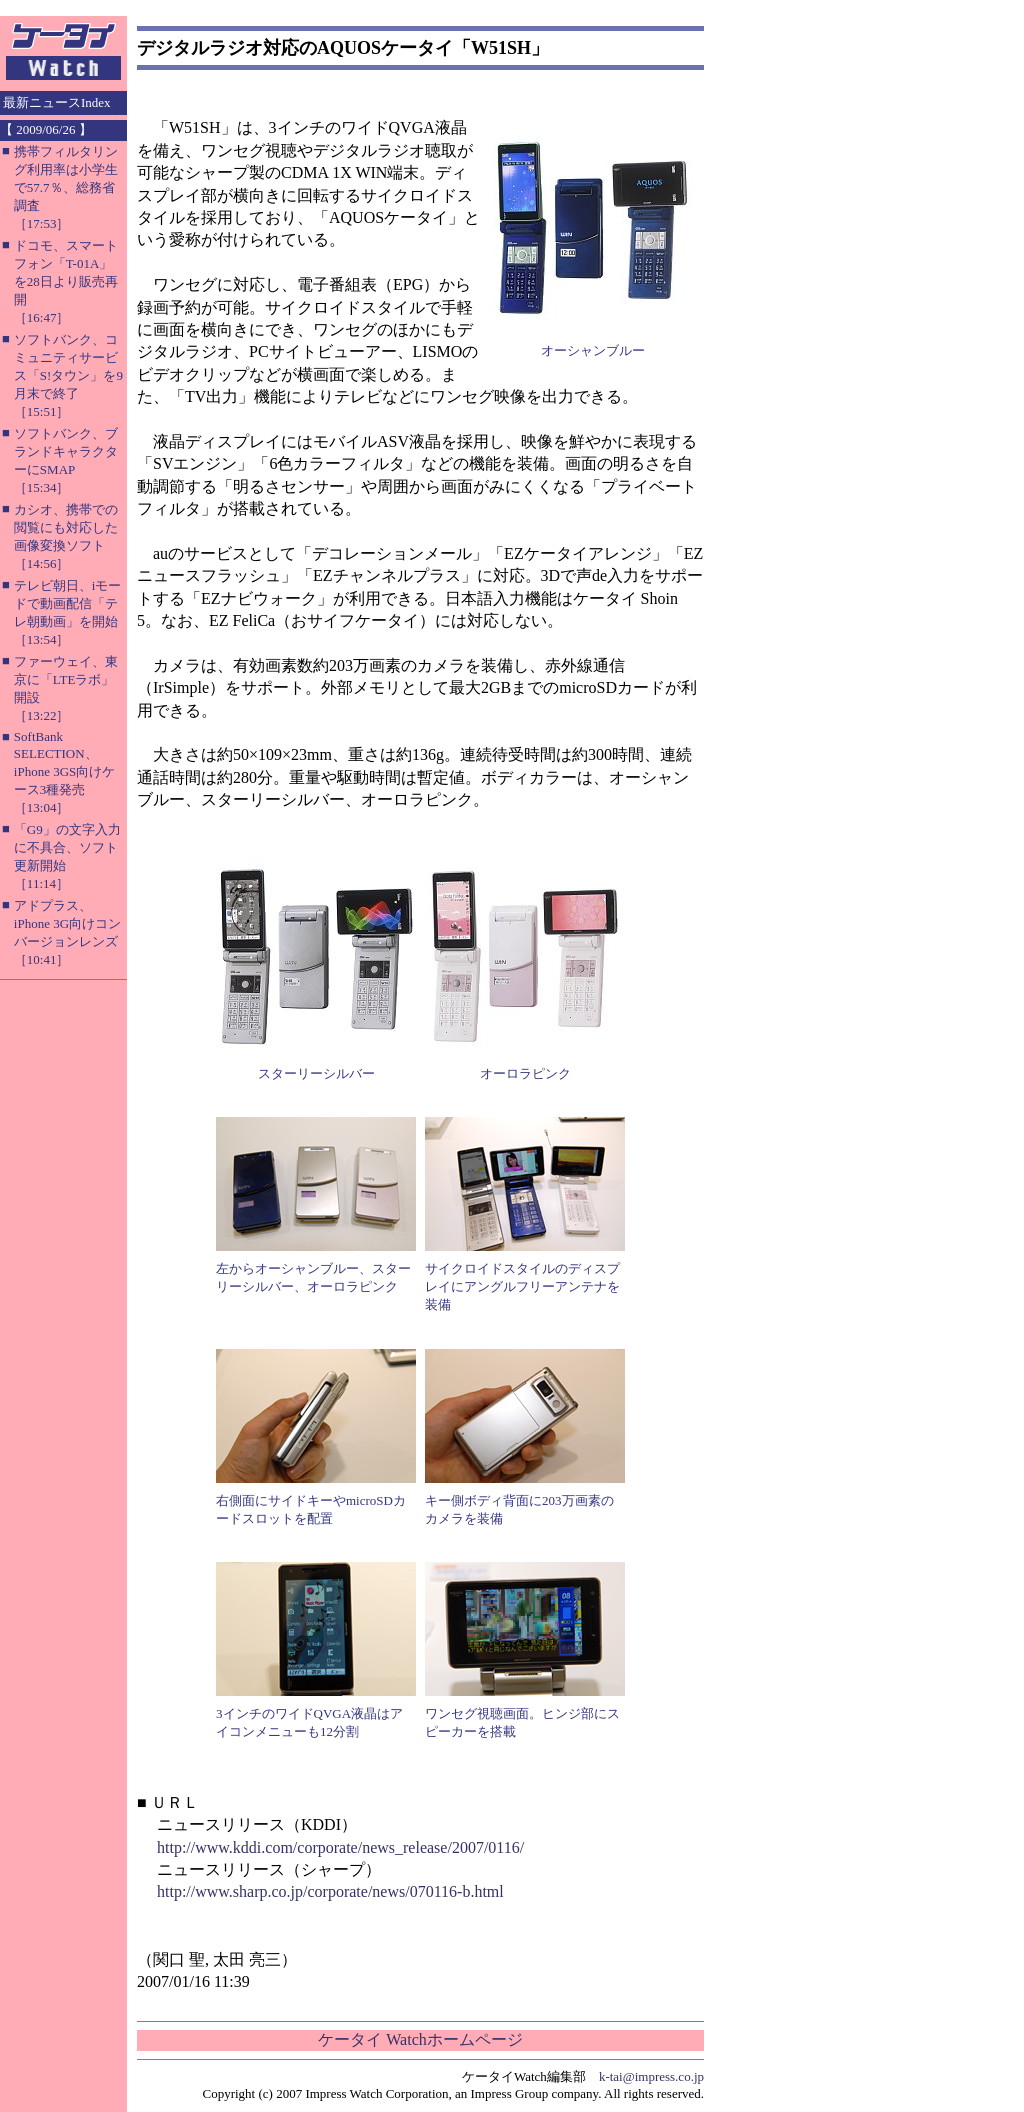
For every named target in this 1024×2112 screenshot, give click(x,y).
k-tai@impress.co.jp (651, 2076)
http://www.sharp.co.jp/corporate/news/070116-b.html (330, 1891)
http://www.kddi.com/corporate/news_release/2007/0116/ (340, 1847)
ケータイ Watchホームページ (420, 2039)
